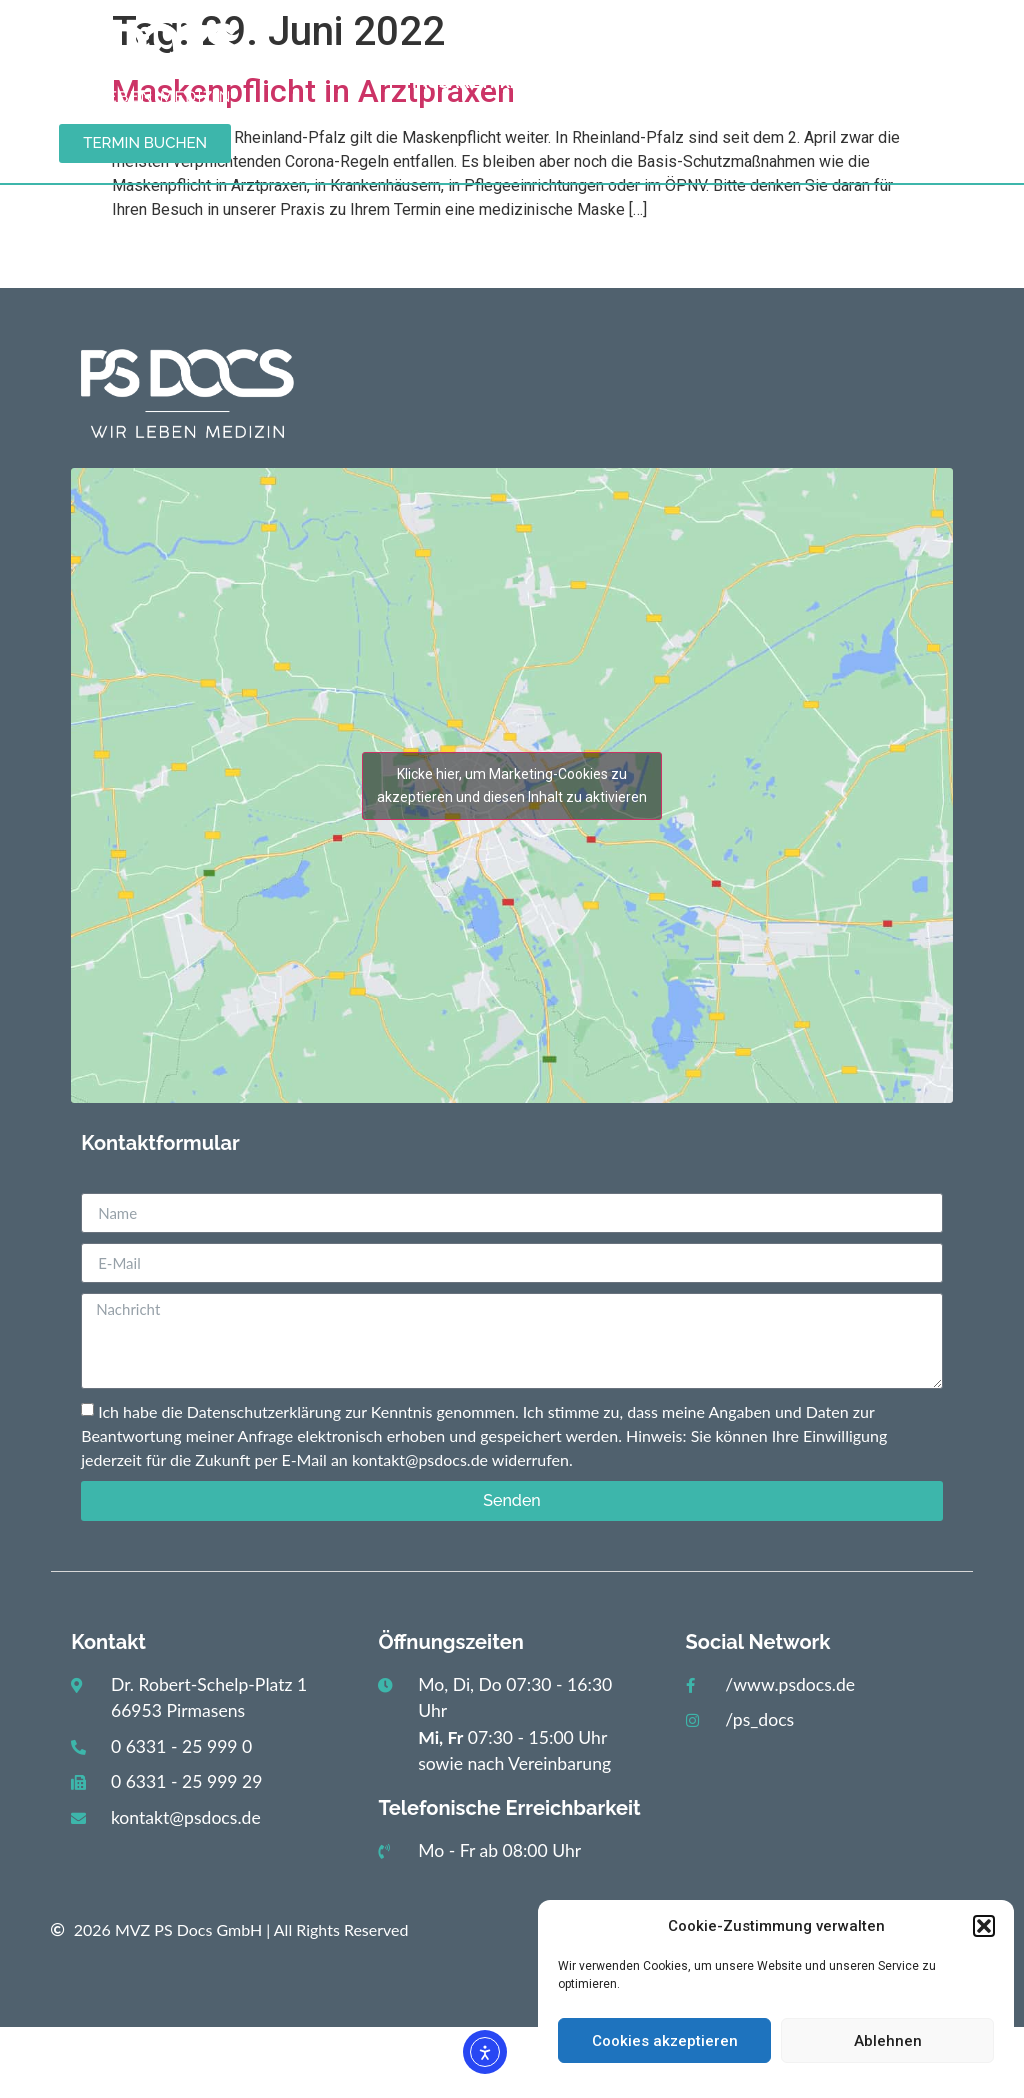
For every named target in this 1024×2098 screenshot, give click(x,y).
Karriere (887, 82)
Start (473, 40)
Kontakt (775, 82)
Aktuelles (580, 40)
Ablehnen (888, 2041)
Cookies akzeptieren (665, 2041)
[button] (984, 1926)
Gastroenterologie (761, 41)
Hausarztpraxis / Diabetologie (553, 83)
